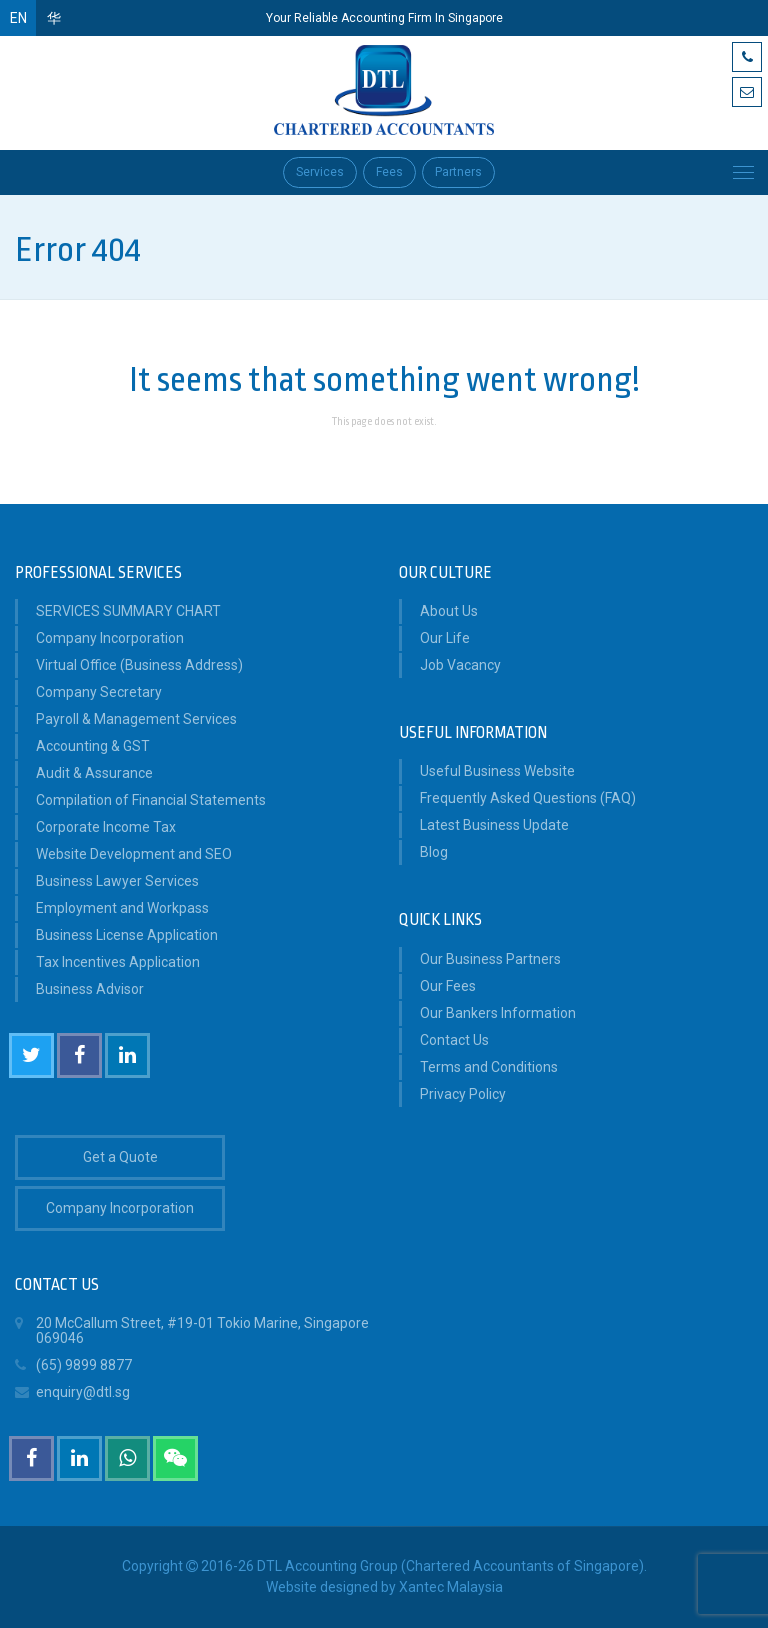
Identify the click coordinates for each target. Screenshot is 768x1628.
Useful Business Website (497, 771)
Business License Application (127, 935)
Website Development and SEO (134, 854)
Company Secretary (99, 692)
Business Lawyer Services (117, 881)
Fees (389, 172)
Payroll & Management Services (136, 719)
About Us (449, 611)
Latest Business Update (494, 825)
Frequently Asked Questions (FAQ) (528, 798)
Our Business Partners (490, 959)
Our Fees (448, 986)
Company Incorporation (110, 638)
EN (18, 18)
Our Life (445, 638)
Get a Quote (120, 1157)
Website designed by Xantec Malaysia (384, 1587)
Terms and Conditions (489, 1067)
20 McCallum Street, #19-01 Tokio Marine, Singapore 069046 (192, 1328)
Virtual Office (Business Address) (139, 665)
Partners (458, 172)
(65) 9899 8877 (73, 1365)
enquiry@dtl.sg (72, 1392)
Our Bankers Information (498, 1013)
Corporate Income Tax (106, 827)
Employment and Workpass (122, 908)
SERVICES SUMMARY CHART (128, 611)
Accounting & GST (93, 746)
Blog (434, 852)
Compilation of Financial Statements (151, 800)
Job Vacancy (460, 665)
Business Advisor (90, 989)
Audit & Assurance (94, 773)
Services (320, 172)
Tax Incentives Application (118, 962)
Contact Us (454, 1040)
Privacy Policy (463, 1094)
